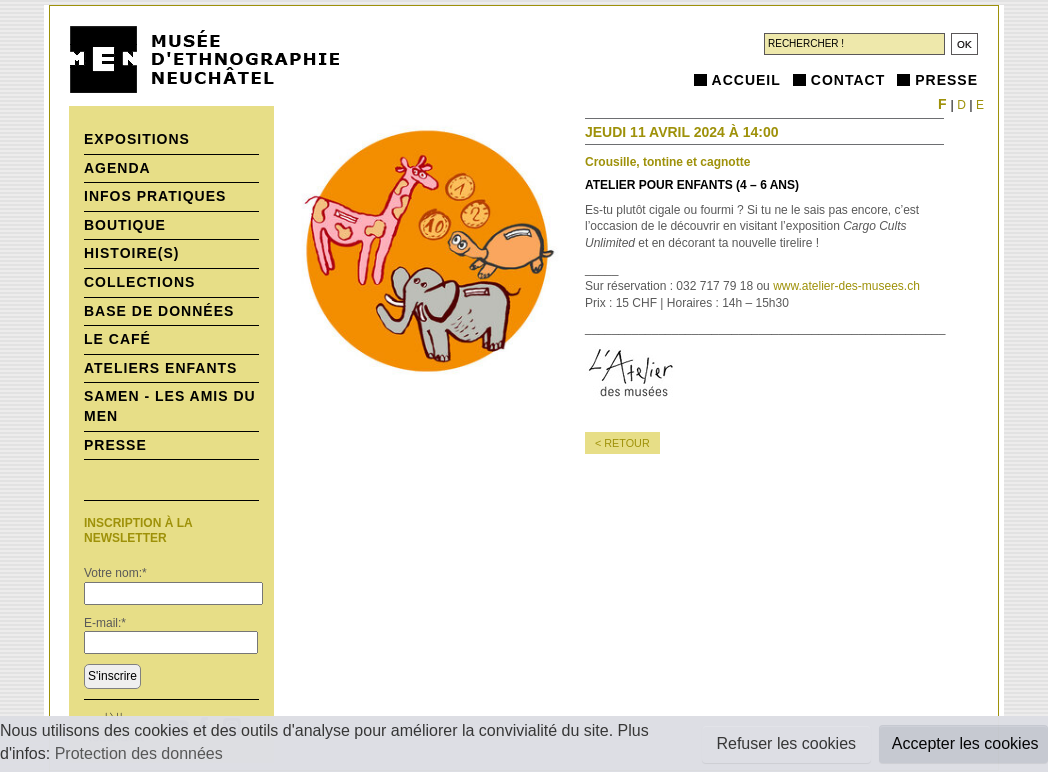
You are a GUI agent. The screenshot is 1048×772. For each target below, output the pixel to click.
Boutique (125, 225)
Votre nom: (115, 573)
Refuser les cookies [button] (786, 743)
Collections (139, 282)
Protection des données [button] (139, 753)
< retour (622, 443)
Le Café (117, 339)
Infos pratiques (155, 196)
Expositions (137, 139)
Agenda (117, 168)
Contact (848, 80)
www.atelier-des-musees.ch (846, 286)
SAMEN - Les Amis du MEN (170, 406)
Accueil (746, 80)
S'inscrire (112, 676)
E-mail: (105, 623)
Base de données (159, 311)
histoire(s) (132, 253)
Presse (946, 80)
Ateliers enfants (160, 368)
